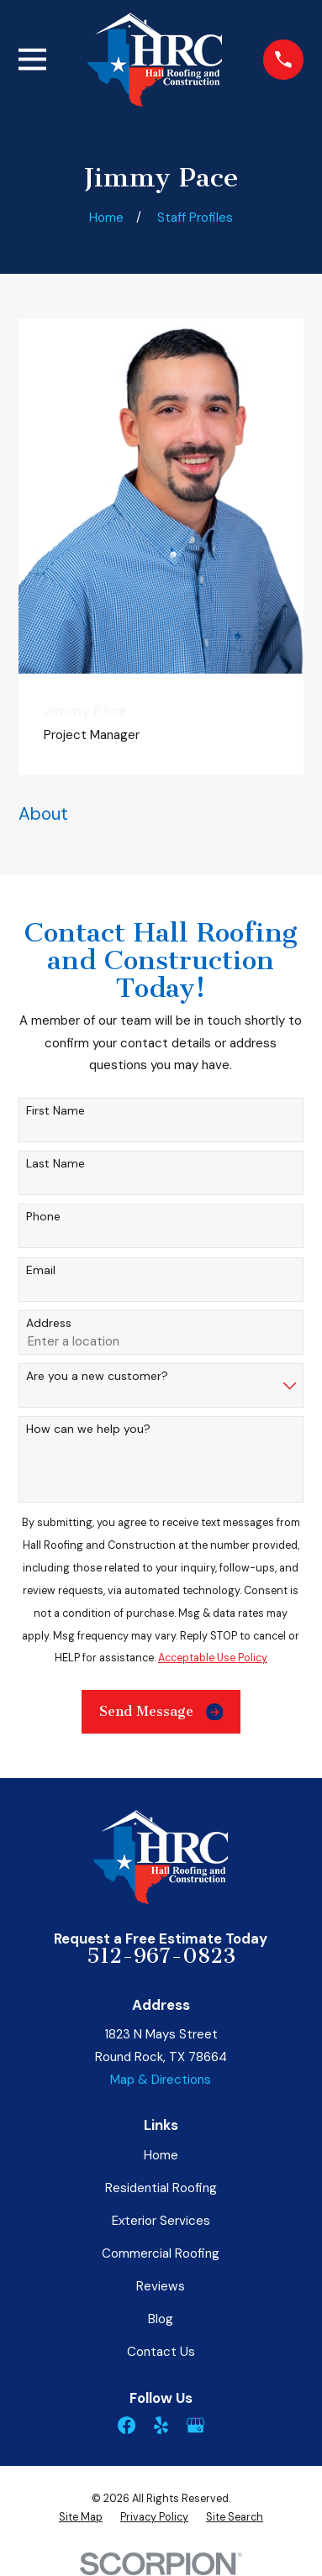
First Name (55, 1111)
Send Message (161, 1712)
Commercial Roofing (160, 2253)
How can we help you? (88, 1429)
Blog (160, 2319)
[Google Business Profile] (195, 2425)
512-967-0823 (161, 1956)
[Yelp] (161, 2425)
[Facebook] (126, 2425)
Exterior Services (161, 2220)
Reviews (160, 2286)
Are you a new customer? (97, 1376)
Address (48, 1323)
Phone (43, 1216)
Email (40, 1270)
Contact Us (161, 2351)
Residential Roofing (161, 2188)
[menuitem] (81, 2517)
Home (161, 2155)
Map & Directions (160, 2079)
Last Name (55, 1164)
